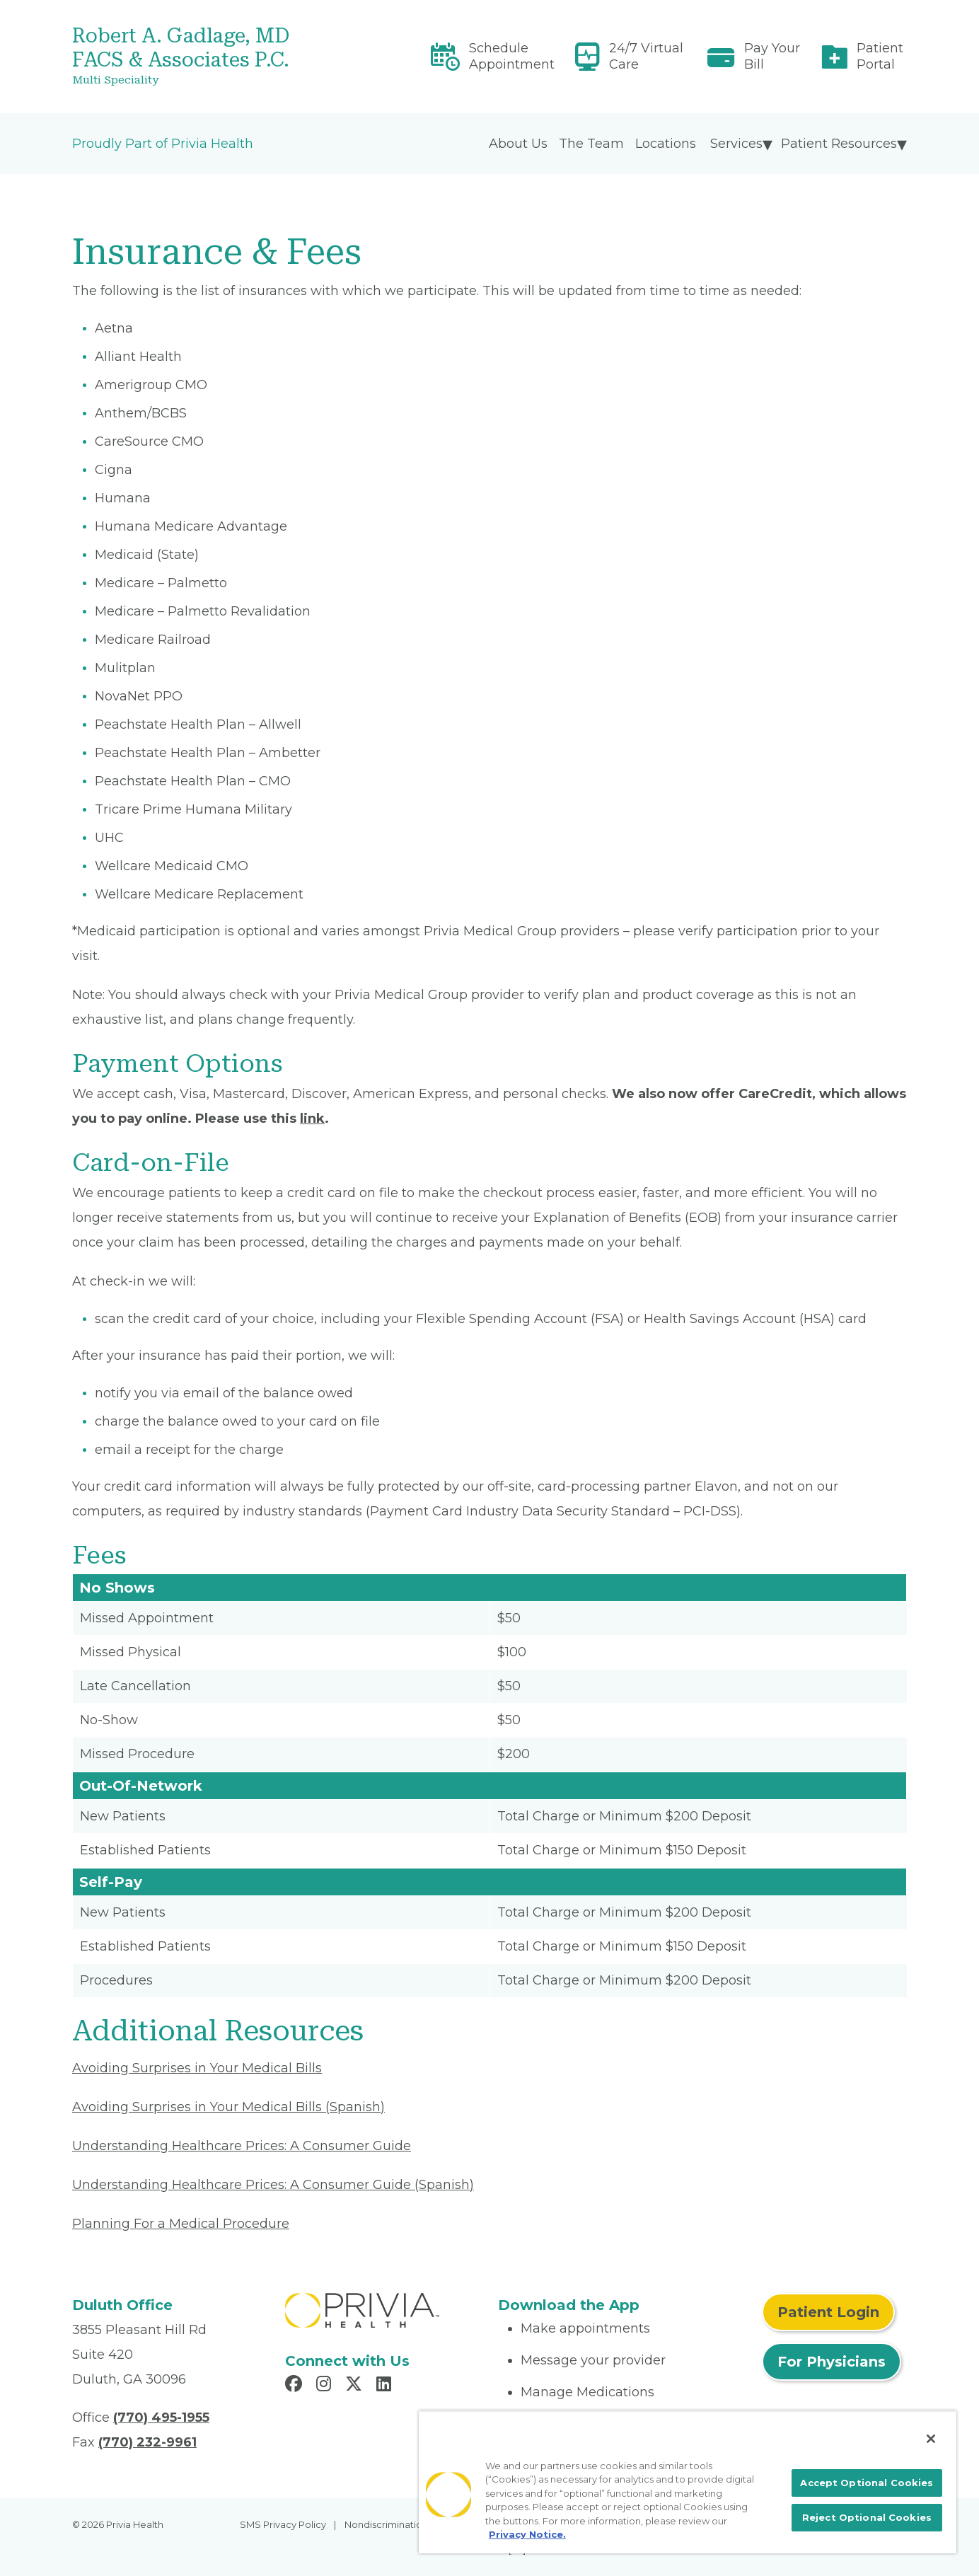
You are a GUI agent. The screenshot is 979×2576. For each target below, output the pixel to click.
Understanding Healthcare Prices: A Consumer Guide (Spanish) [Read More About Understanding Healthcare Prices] (273, 2185)
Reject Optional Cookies (867, 2517)
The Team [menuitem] (591, 143)
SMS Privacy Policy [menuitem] (283, 2524)
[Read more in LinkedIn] (385, 2385)
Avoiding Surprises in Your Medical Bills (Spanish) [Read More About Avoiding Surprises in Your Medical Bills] (228, 2107)
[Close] (930, 2438)
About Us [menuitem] (518, 143)
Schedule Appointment (512, 56)
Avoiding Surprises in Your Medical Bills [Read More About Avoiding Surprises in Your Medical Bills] (197, 2068)
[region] (687, 2481)
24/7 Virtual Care (646, 56)
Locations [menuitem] (665, 143)
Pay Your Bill (772, 56)
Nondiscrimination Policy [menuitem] (401, 2524)
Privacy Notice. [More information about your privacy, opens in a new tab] (527, 2534)
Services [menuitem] (736, 143)
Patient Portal (880, 56)
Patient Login (828, 2312)
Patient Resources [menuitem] (839, 143)
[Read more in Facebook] (295, 2385)
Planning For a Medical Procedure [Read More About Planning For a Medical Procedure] (180, 2223)
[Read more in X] (355, 2385)
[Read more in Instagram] (325, 2385)
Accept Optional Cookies (866, 2482)
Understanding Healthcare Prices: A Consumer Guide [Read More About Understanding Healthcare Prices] (241, 2146)
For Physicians (831, 2361)
